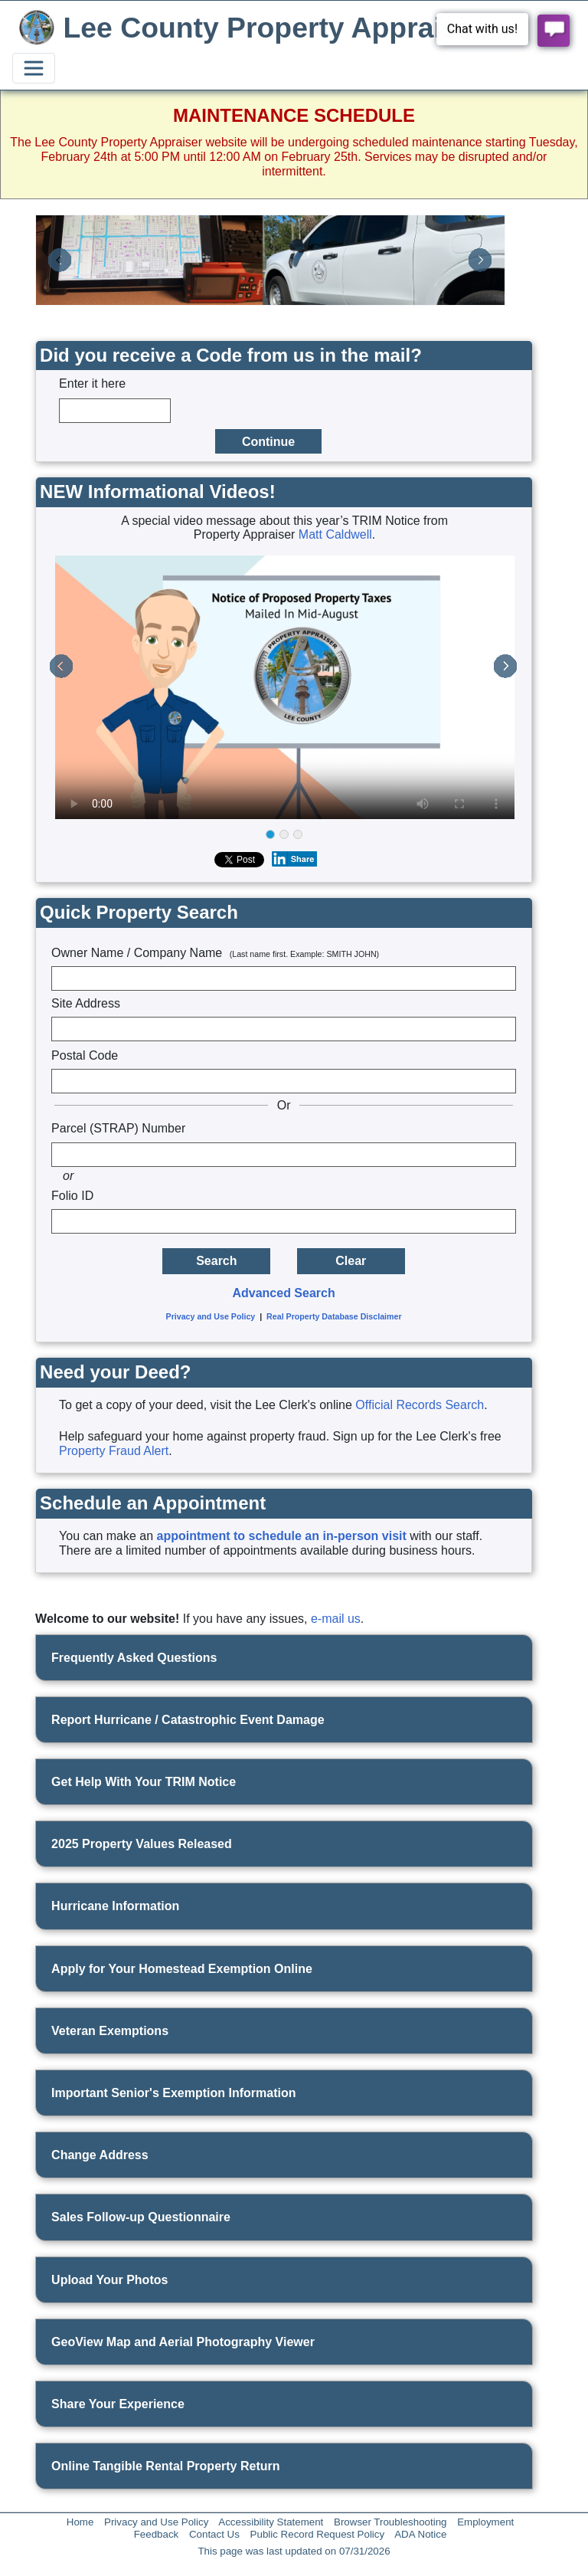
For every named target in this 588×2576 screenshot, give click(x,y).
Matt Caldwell (335, 534)
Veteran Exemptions (109, 2030)
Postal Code (84, 1055)
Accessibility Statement (270, 2522)
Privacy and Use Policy (211, 1316)
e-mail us (336, 1618)
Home (80, 2522)
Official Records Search (419, 1404)
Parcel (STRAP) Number (118, 1128)
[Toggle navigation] (33, 68)
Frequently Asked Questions (134, 1657)
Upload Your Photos (109, 2279)
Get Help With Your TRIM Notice (143, 1781)
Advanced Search (283, 1292)
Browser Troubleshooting (390, 2522)
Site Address (85, 1003)
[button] (60, 260)
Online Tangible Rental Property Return (165, 2466)
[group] (283, 836)
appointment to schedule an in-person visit (282, 1535)
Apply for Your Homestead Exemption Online (181, 1968)
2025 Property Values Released (141, 1843)
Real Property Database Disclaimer (334, 1316)
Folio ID (72, 1195)
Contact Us (214, 2534)
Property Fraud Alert (113, 1450)
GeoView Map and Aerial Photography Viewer (183, 2341)
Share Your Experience (118, 2403)
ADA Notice (420, 2534)
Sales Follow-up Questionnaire (140, 2217)
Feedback (156, 2534)
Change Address (100, 2154)
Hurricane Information (115, 1905)
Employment (485, 2522)
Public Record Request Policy (317, 2534)
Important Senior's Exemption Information (173, 2092)
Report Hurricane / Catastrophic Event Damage (188, 1719)
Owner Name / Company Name (215, 952)
